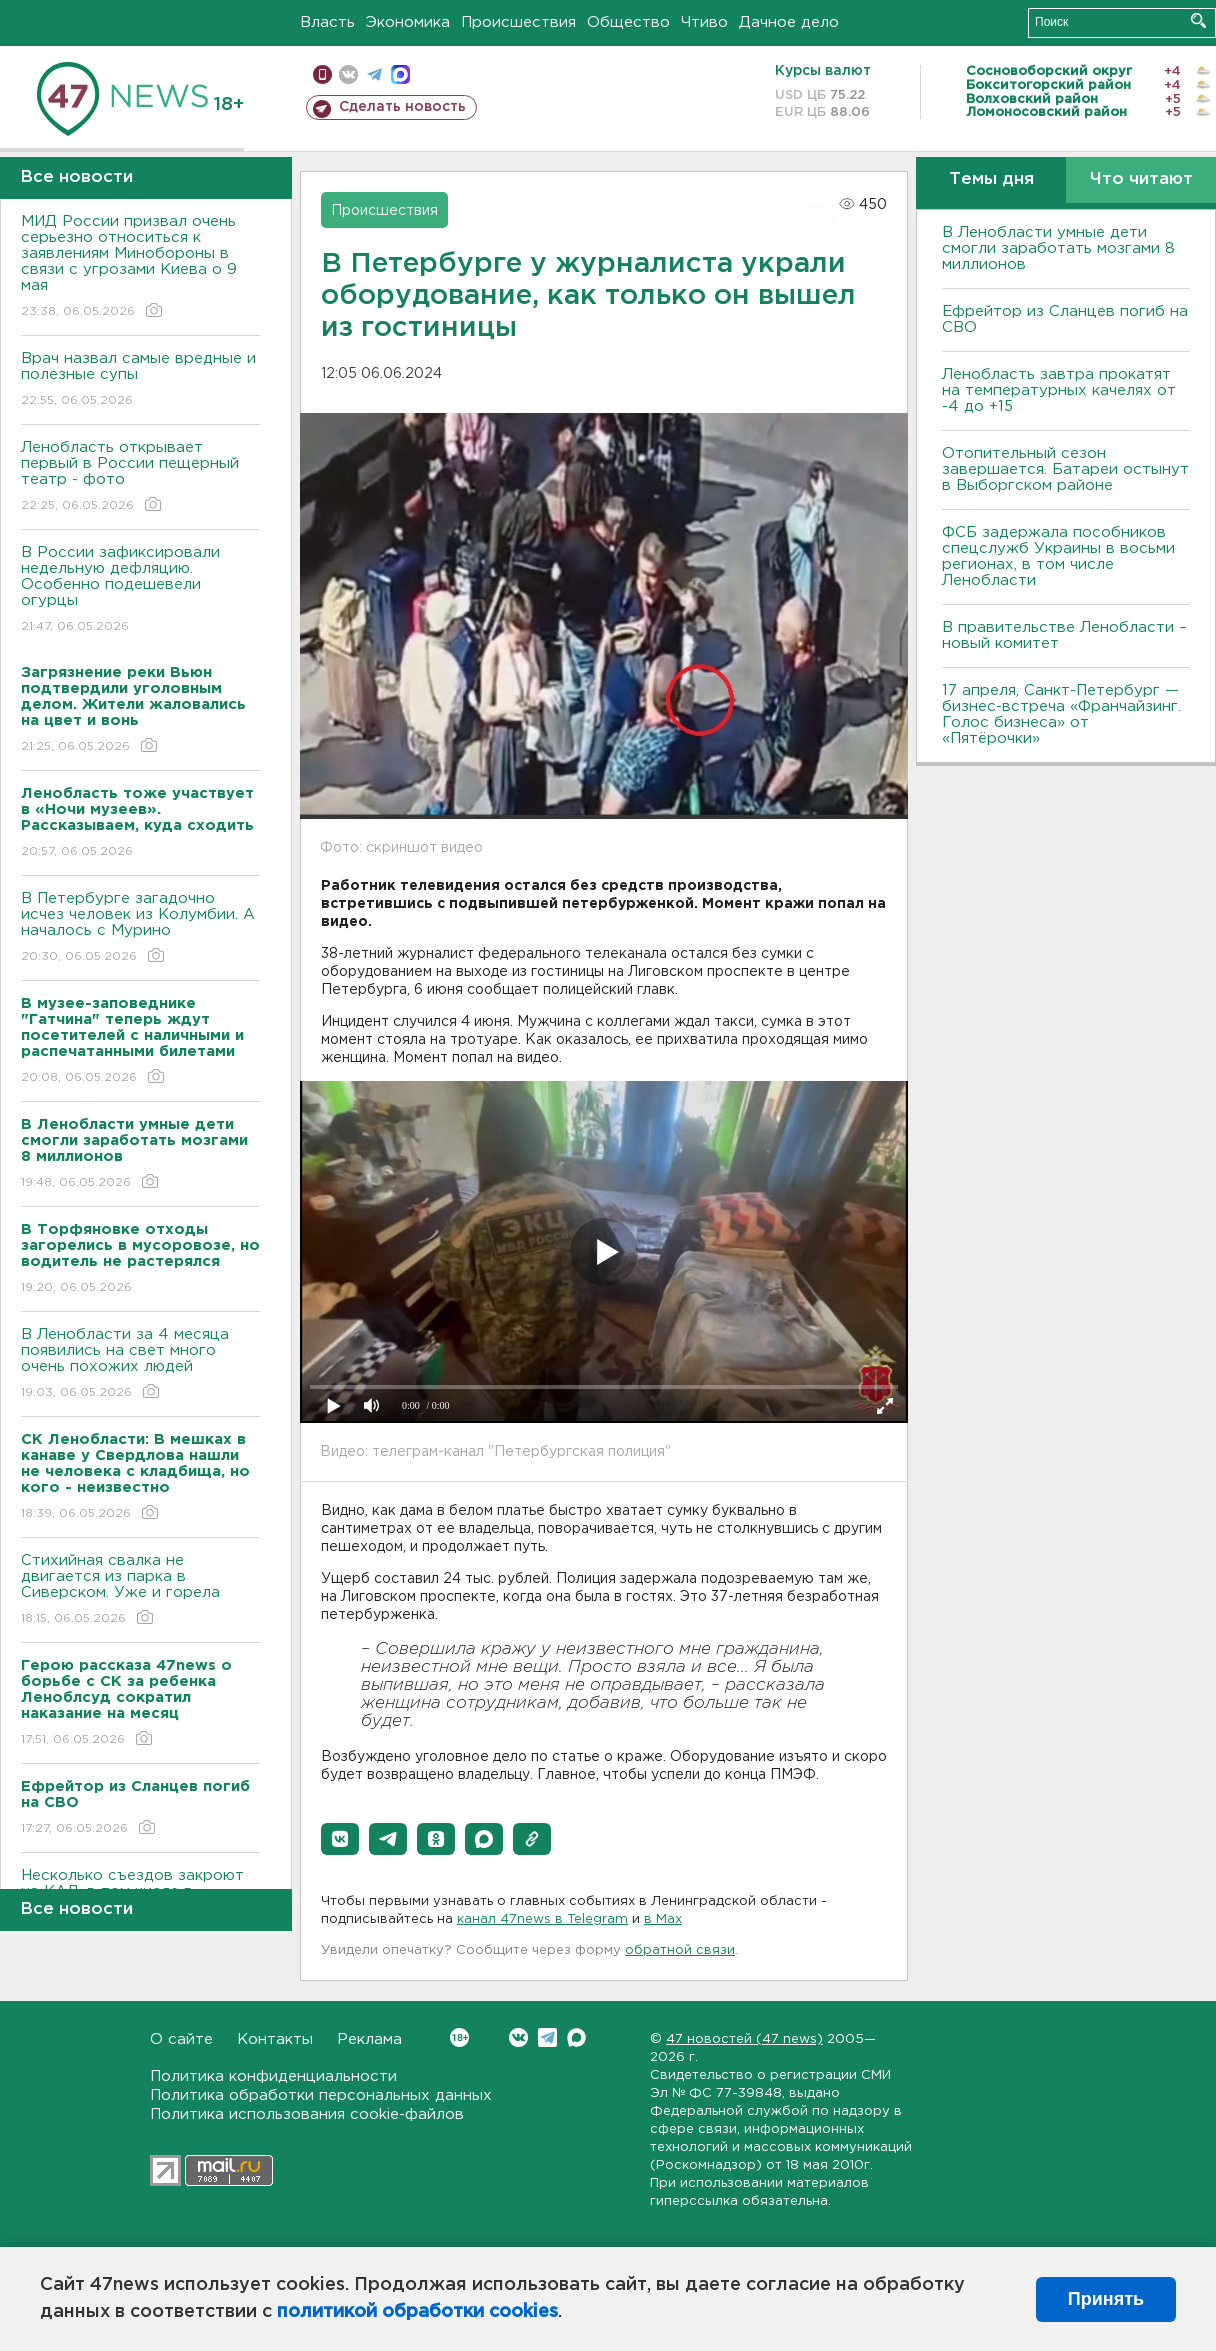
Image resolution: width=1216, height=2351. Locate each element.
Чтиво (704, 22)
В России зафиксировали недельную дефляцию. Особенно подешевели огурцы (140, 590)
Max (576, 2037)
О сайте (181, 2039)
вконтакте (348, 74)
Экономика (408, 22)
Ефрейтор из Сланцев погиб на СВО (1065, 319)
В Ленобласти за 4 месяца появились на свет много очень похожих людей (140, 1364)
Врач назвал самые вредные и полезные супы (140, 380)
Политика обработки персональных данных (321, 2095)
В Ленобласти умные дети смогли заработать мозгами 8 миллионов (1058, 248)
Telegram (547, 2037)
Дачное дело (789, 22)
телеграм (374, 74)
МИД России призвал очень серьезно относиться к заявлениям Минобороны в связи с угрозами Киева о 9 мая (140, 267)
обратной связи (680, 1950)
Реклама (369, 2039)
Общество (628, 22)
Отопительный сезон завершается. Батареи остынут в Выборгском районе (1065, 469)
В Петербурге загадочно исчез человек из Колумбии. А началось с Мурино (140, 928)
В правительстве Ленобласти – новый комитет (1064, 635)
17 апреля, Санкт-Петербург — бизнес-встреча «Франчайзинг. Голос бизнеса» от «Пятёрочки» (1061, 714)
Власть (327, 22)
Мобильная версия (322, 74)
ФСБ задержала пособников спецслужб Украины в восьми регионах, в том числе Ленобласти (1058, 556)
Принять (1106, 2299)
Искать (1198, 20)
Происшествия (518, 22)
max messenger (400, 74)
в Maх (663, 1919)
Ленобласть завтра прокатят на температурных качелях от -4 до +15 (1059, 390)
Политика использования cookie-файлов (307, 2114)
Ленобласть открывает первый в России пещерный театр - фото (140, 477)
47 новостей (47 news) (744, 2039)
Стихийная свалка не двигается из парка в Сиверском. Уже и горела (140, 1590)
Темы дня (991, 179)
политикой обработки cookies (417, 2312)
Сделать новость (402, 107)
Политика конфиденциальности (273, 2076)
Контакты (275, 2039)
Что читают (1141, 179)
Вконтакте (459, 2037)
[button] (340, 1839)
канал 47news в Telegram (542, 1919)
